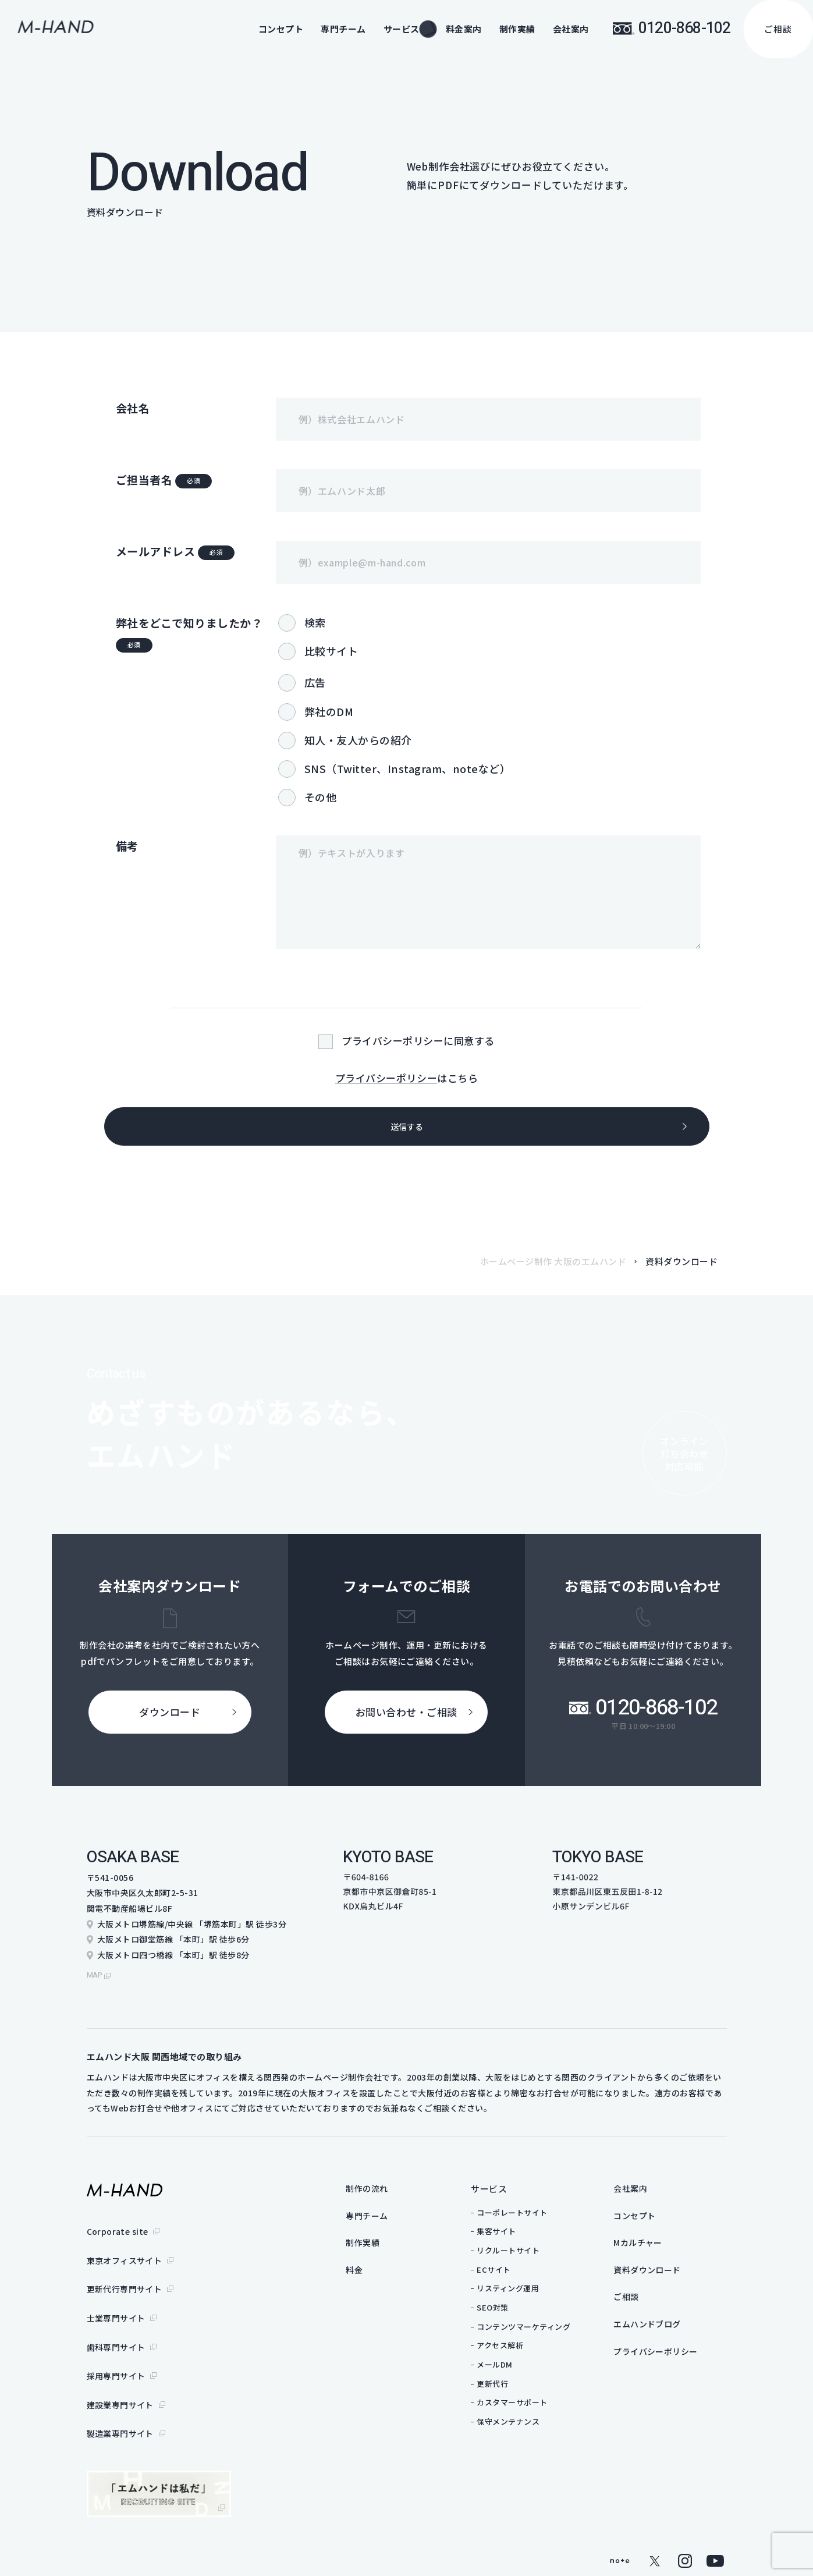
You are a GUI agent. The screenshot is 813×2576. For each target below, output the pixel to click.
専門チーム (343, 29)
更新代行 (515, 2388)
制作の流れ (391, 2193)
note (619, 2520)
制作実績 (517, 29)
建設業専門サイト (120, 2373)
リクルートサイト (530, 2254)
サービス (512, 2193)
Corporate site (118, 2235)
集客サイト (519, 2235)
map (96, 1979)
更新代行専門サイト (125, 2281)
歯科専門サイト (116, 2327)
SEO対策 (515, 2312)
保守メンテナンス (530, 2426)
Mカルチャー (662, 2250)
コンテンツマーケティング (546, 2331)
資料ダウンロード (672, 2278)
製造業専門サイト (120, 2396)
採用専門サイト (116, 2350)
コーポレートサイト (534, 2217)
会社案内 (571, 29)
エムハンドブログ (672, 2335)
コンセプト (281, 29)
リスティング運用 (530, 2292)
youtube (715, 2520)
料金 (377, 2278)
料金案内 (464, 29)
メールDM (517, 2369)
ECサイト (516, 2274)
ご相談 (778, 29)
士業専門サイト (116, 2304)
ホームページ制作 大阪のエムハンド (553, 1272)
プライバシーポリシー (386, 1078)
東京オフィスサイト (125, 2258)
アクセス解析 (522, 2349)
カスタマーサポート (534, 2406)
